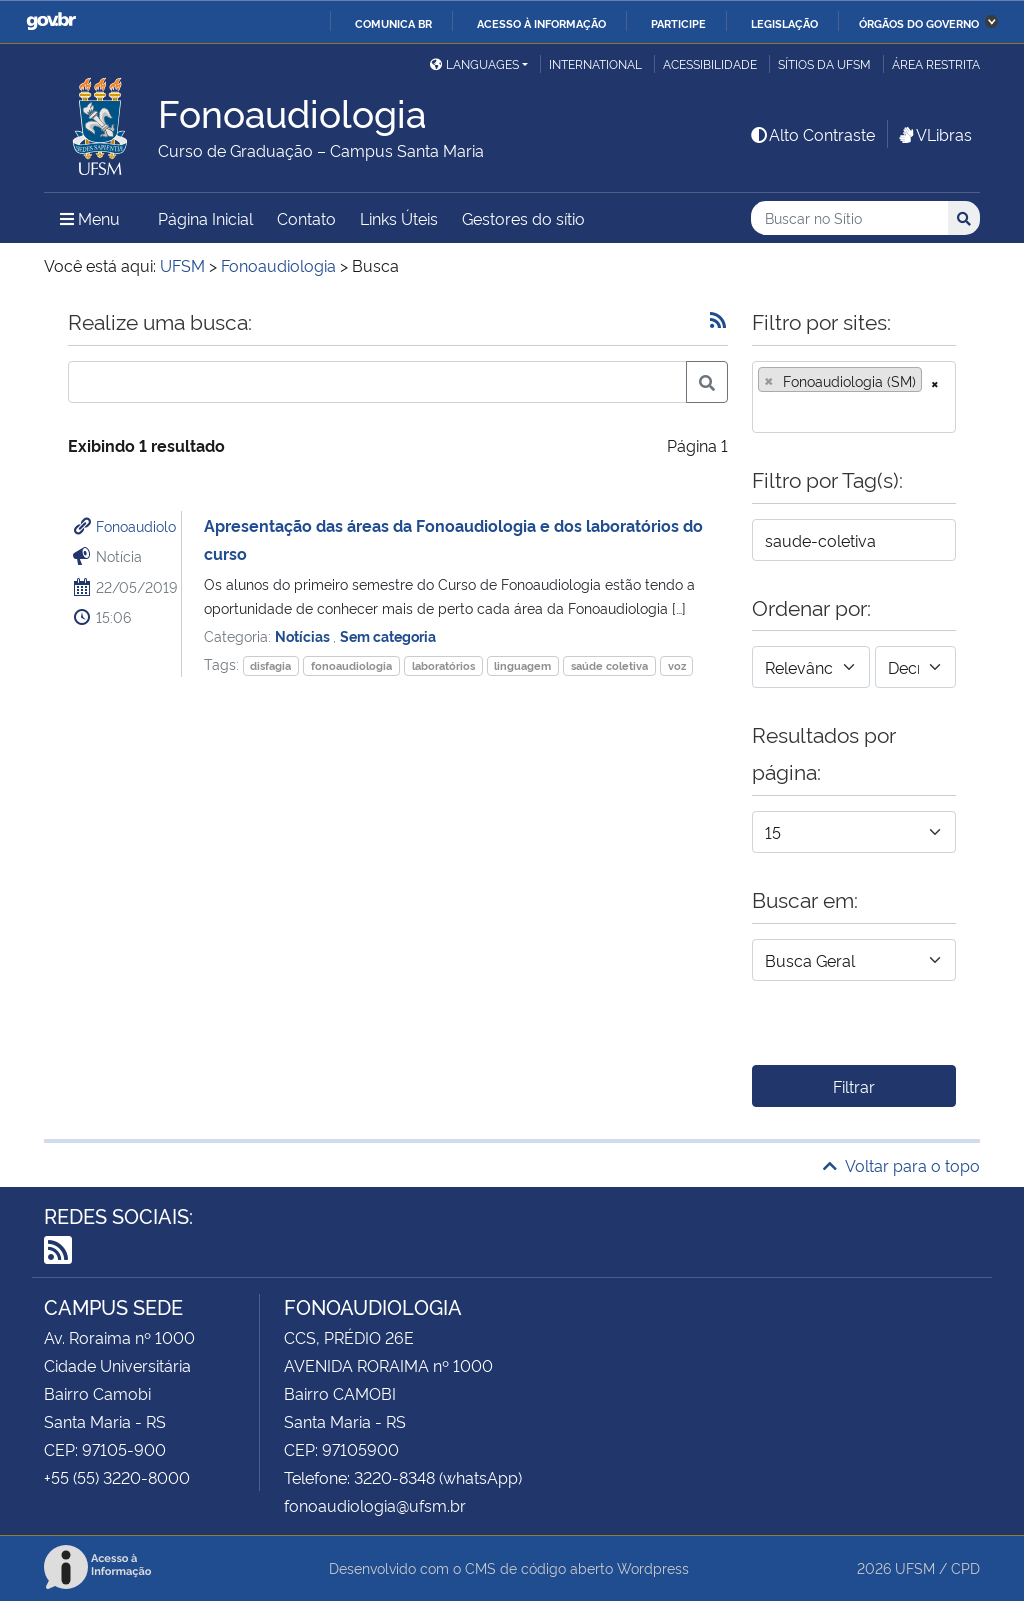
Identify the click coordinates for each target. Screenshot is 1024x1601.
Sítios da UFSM (824, 63)
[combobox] (854, 397)
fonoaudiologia (351, 665)
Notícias (304, 635)
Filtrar (854, 1086)
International (595, 63)
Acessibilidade (710, 63)
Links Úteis (399, 218)
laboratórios (443, 665)
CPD (965, 1567)
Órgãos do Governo (919, 23)
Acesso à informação (541, 23)
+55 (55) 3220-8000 (117, 1477)
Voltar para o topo (901, 1165)
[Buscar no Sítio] (849, 218)
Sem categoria (388, 635)
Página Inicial (205, 218)
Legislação (784, 23)
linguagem (522, 665)
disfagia (270, 665)
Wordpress (653, 1567)
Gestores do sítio (523, 218)
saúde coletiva (609, 665)
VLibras (934, 134)
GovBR (51, 21)
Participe (678, 23)
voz (677, 665)
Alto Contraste (812, 134)
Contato (306, 218)
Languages (474, 63)
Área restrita (936, 63)
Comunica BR (393, 23)
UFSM (915, 1567)
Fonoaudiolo (136, 525)
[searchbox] (764, 411)
